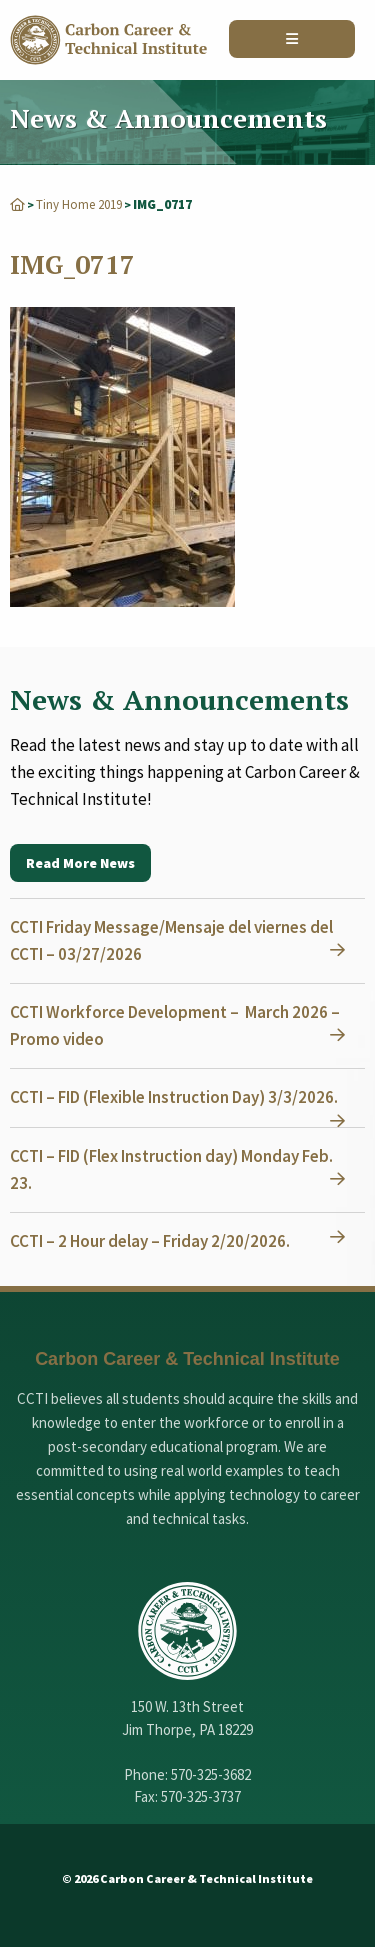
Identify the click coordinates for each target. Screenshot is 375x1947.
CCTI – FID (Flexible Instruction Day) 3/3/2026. (174, 1097)
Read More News (80, 863)
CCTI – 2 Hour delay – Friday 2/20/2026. (150, 1241)
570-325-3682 (211, 1774)
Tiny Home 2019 (79, 204)
